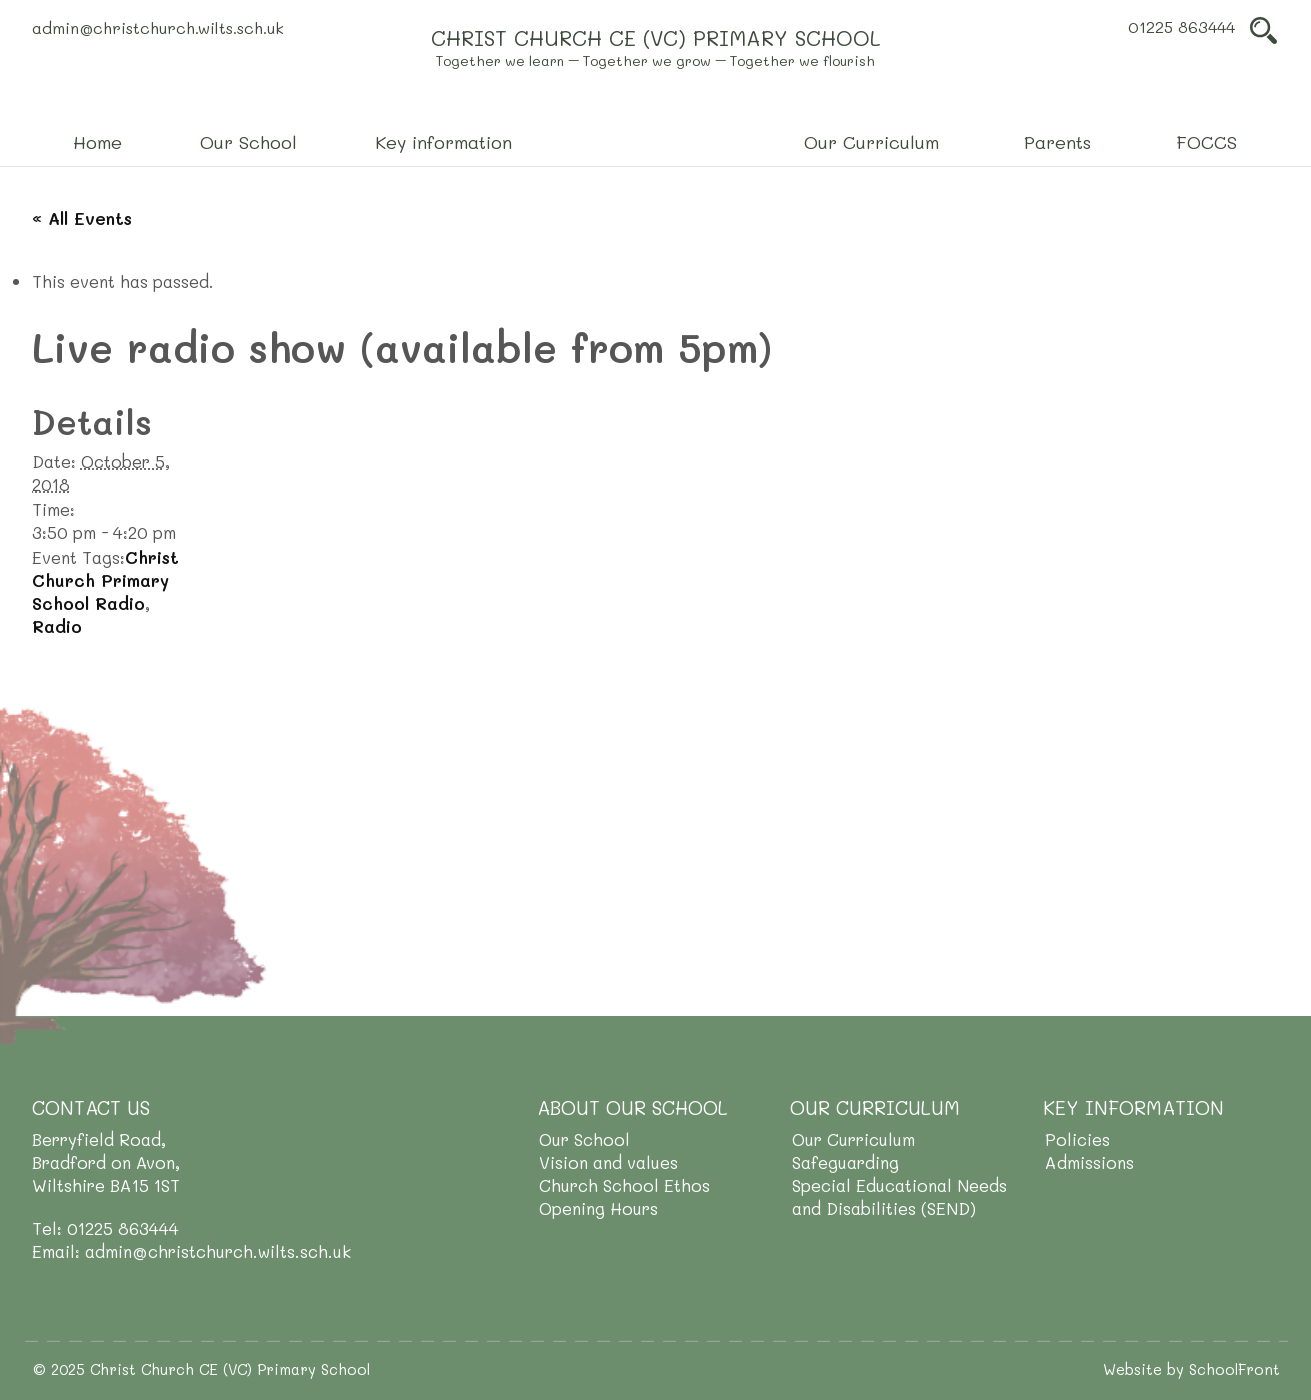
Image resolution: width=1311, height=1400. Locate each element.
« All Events (82, 218)
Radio (57, 626)
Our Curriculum (853, 1139)
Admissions (1089, 1162)
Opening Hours (598, 1208)
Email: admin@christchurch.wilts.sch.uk (191, 1251)
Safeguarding (845, 1162)
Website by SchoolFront (1191, 1369)
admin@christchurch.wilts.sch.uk (158, 27)
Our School (584, 1139)
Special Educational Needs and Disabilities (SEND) (899, 1196)
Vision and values (608, 1162)
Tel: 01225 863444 (105, 1228)
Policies (1077, 1139)
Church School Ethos (624, 1185)
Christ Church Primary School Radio (105, 580)
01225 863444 (1181, 26)
